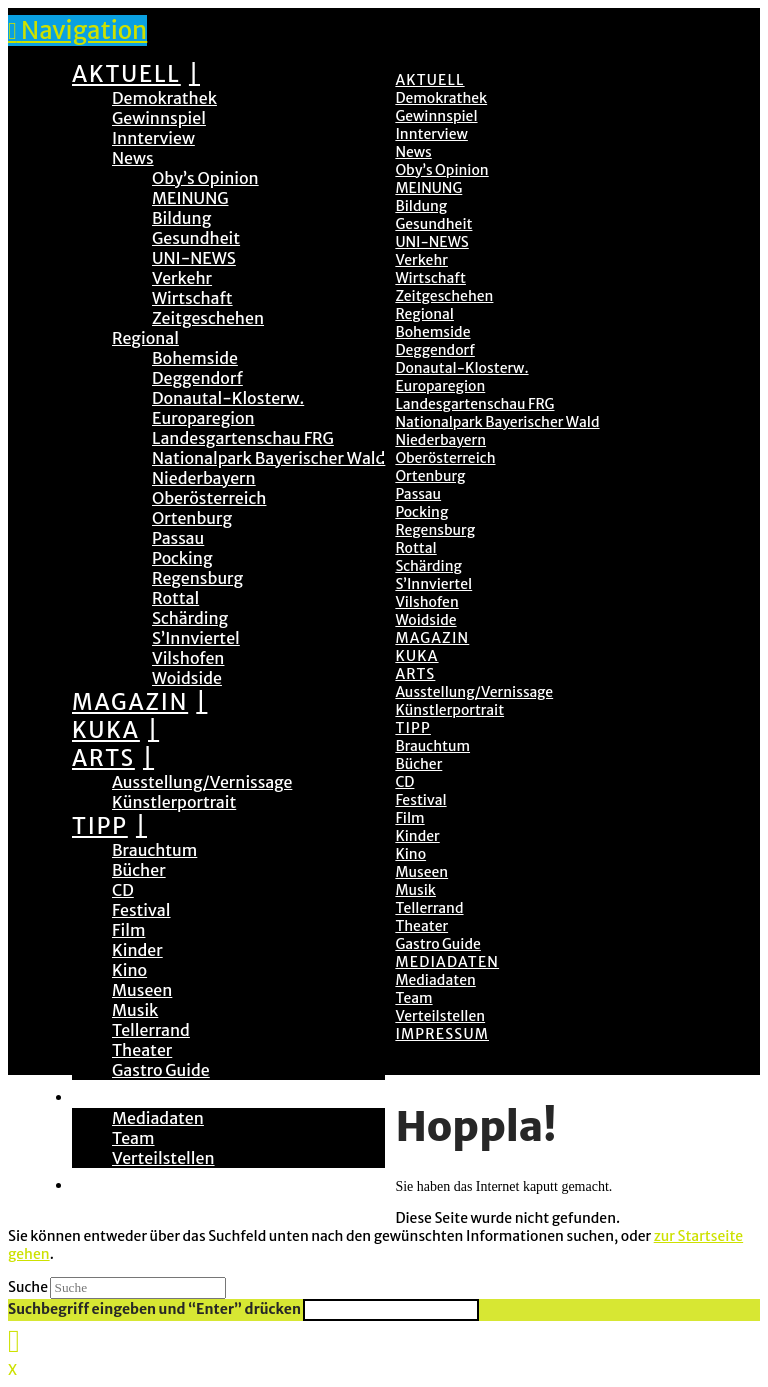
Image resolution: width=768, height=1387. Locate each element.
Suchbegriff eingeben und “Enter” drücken (154, 1309)
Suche (28, 1287)
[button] (77, 30)
